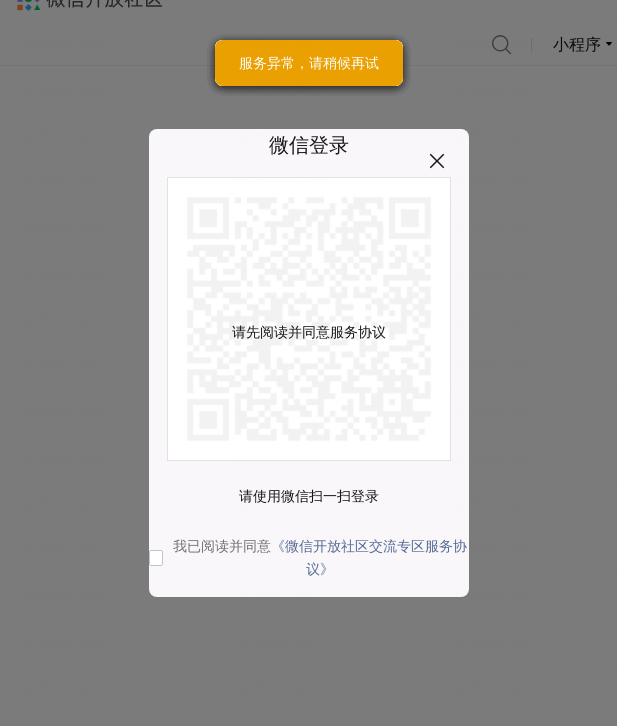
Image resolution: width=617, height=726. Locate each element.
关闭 (437, 161)
